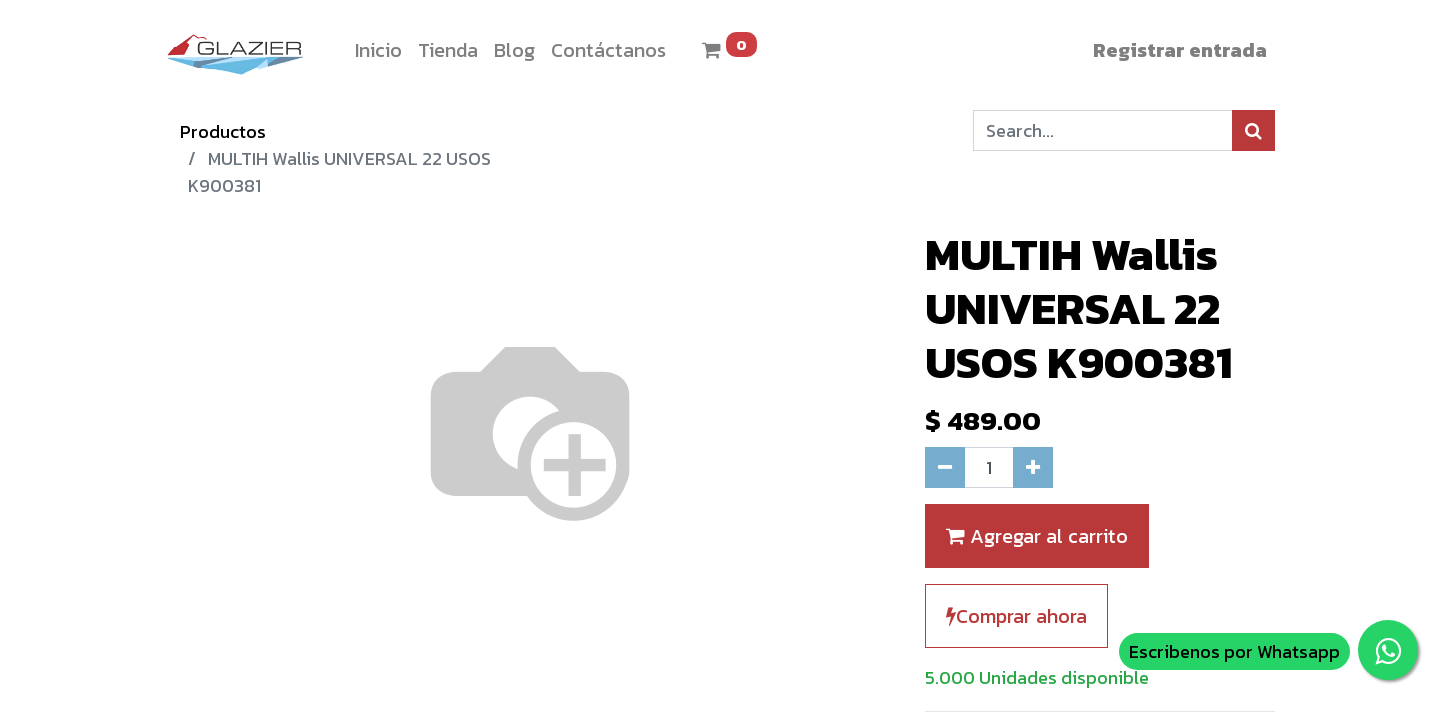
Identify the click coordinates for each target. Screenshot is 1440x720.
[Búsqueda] (1253, 130)
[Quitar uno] (945, 467)
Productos (223, 131)
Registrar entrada (1180, 50)
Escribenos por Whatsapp (1234, 651)
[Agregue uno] (1033, 467)
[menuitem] (378, 50)
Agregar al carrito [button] (1037, 536)
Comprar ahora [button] (1016, 616)
